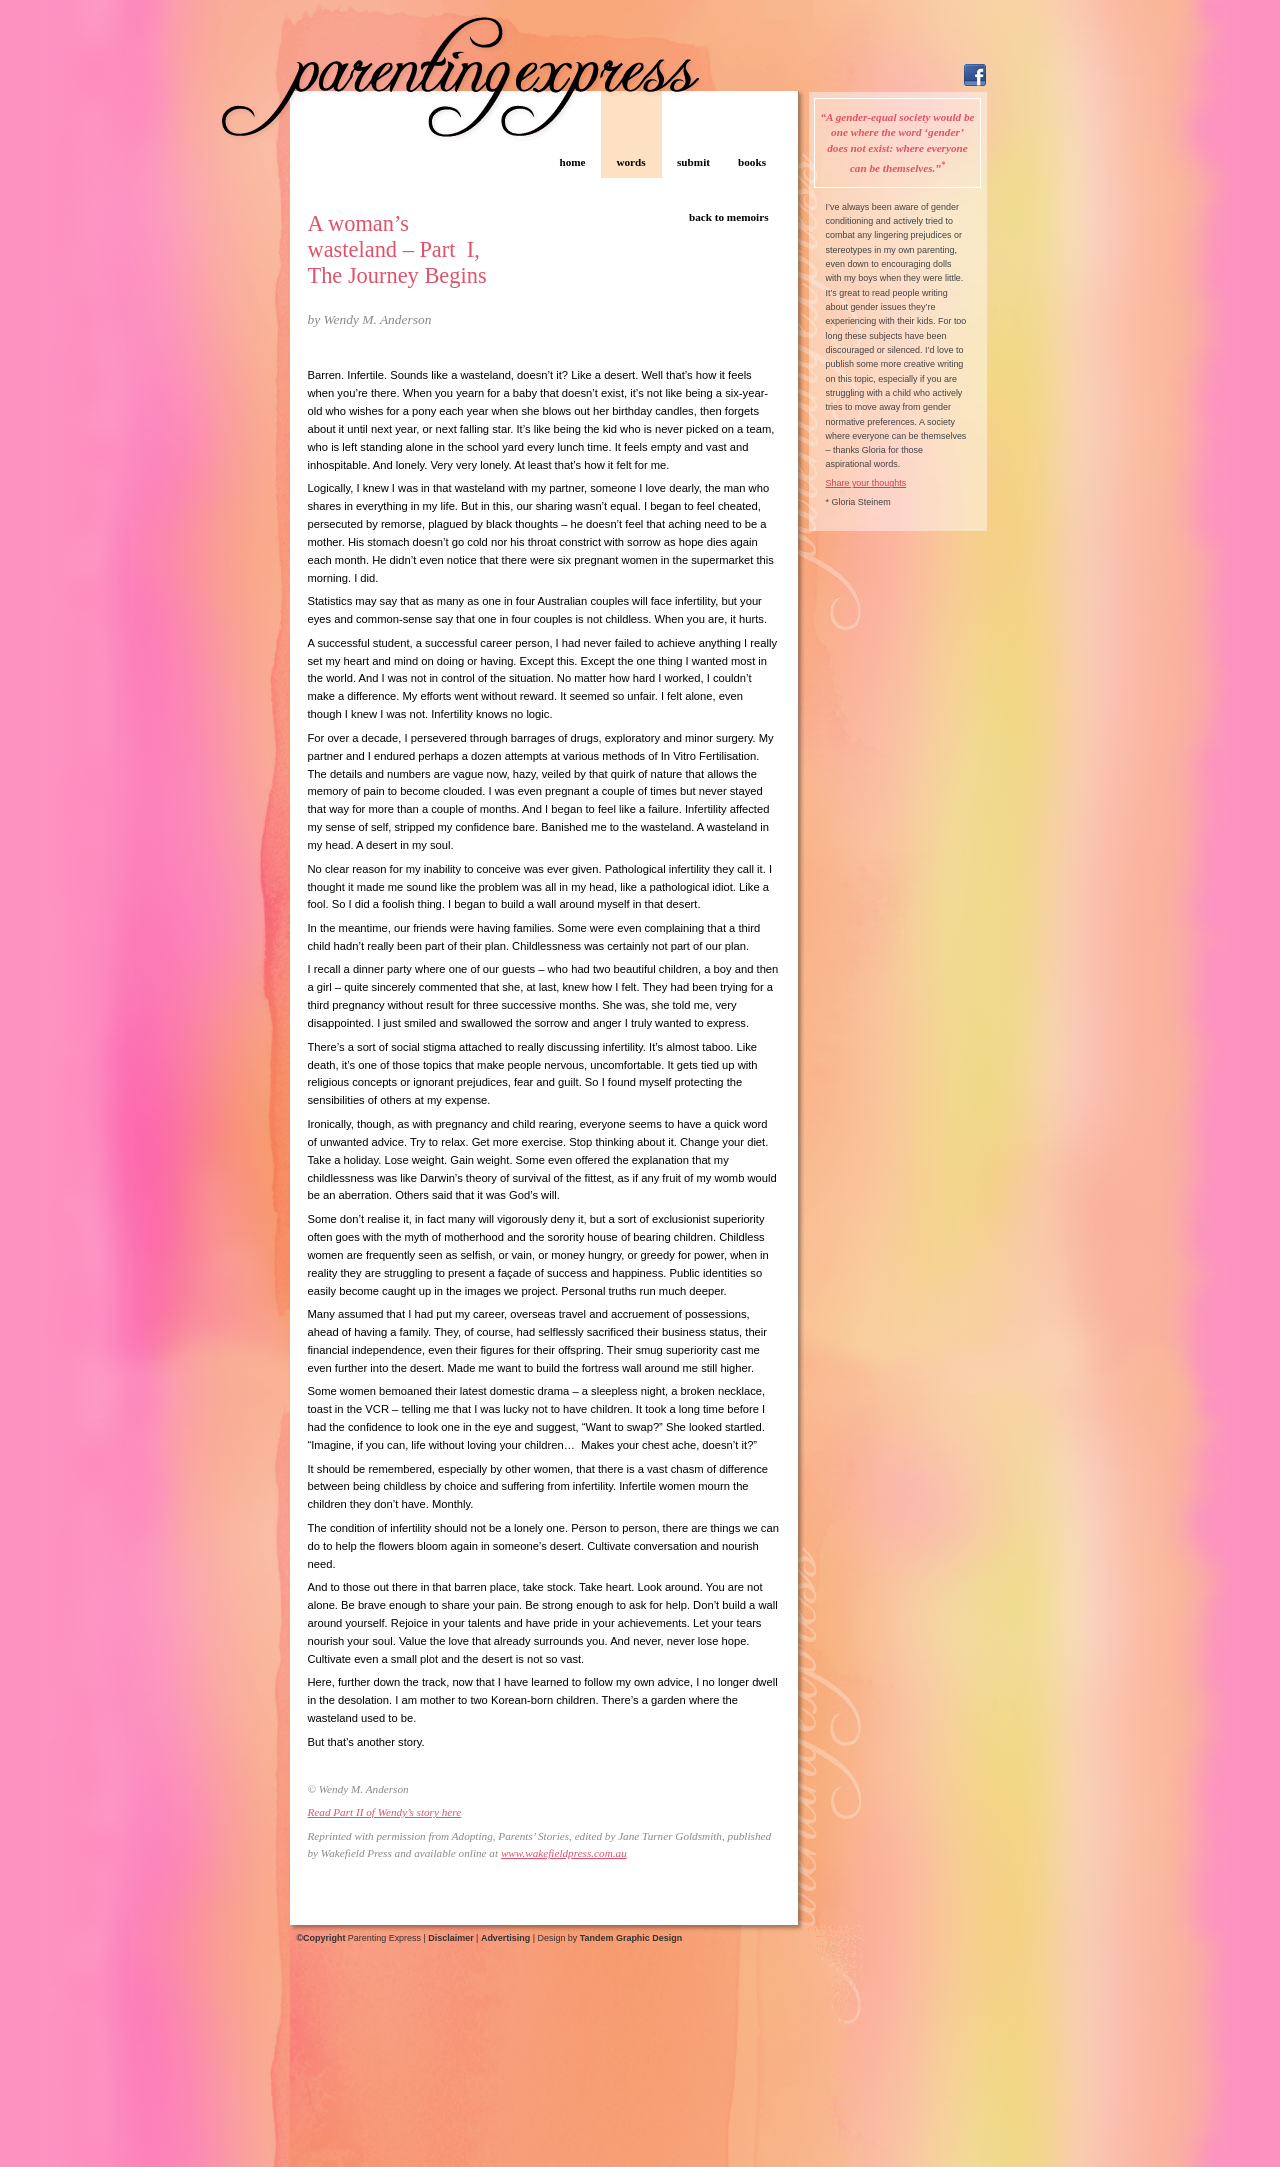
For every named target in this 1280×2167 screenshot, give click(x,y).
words (630, 162)
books (752, 162)
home (572, 162)
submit (693, 162)
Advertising (505, 1938)
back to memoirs (729, 217)
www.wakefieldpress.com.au (564, 1853)
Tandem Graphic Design (631, 1938)
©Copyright (321, 1938)
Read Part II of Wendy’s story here (385, 1812)
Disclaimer (450, 1938)
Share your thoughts (866, 483)
